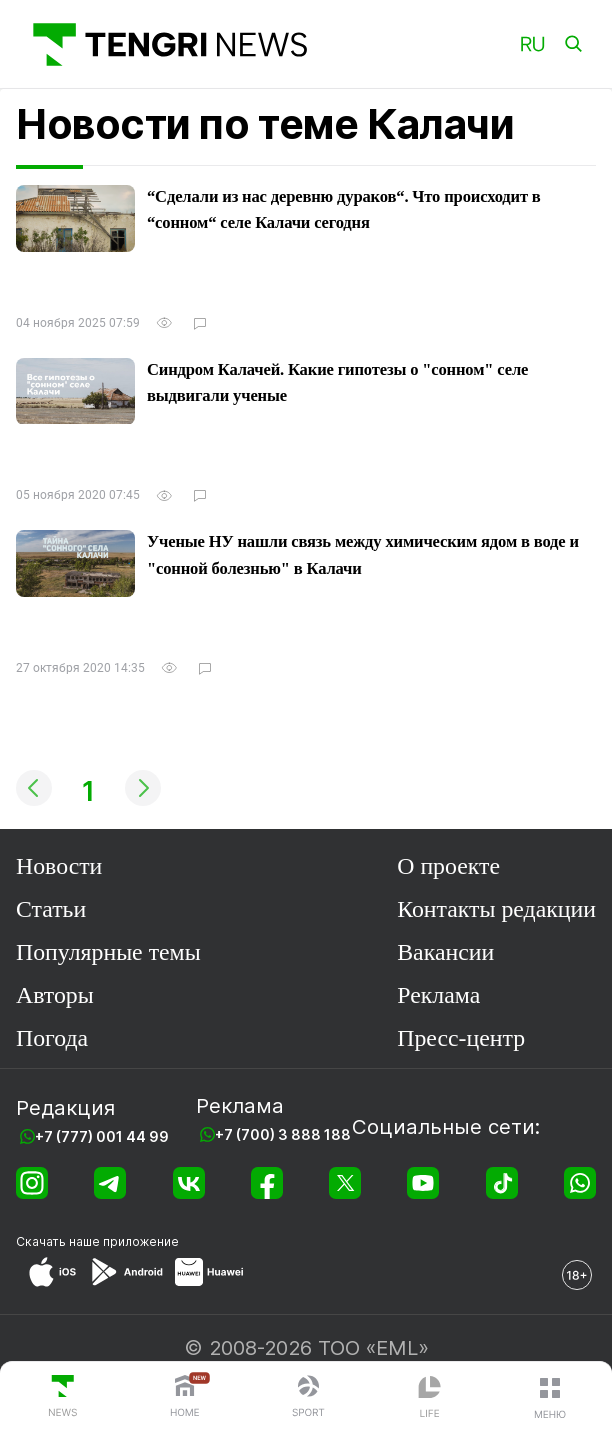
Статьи (51, 909)
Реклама (438, 995)
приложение (141, 1241)
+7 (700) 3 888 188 (283, 1134)
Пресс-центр (461, 1038)
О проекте (448, 866)
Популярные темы (108, 952)
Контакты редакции (496, 909)
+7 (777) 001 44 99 (102, 1136)
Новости (59, 866)
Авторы (55, 995)
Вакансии (445, 952)
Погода (52, 1038)
